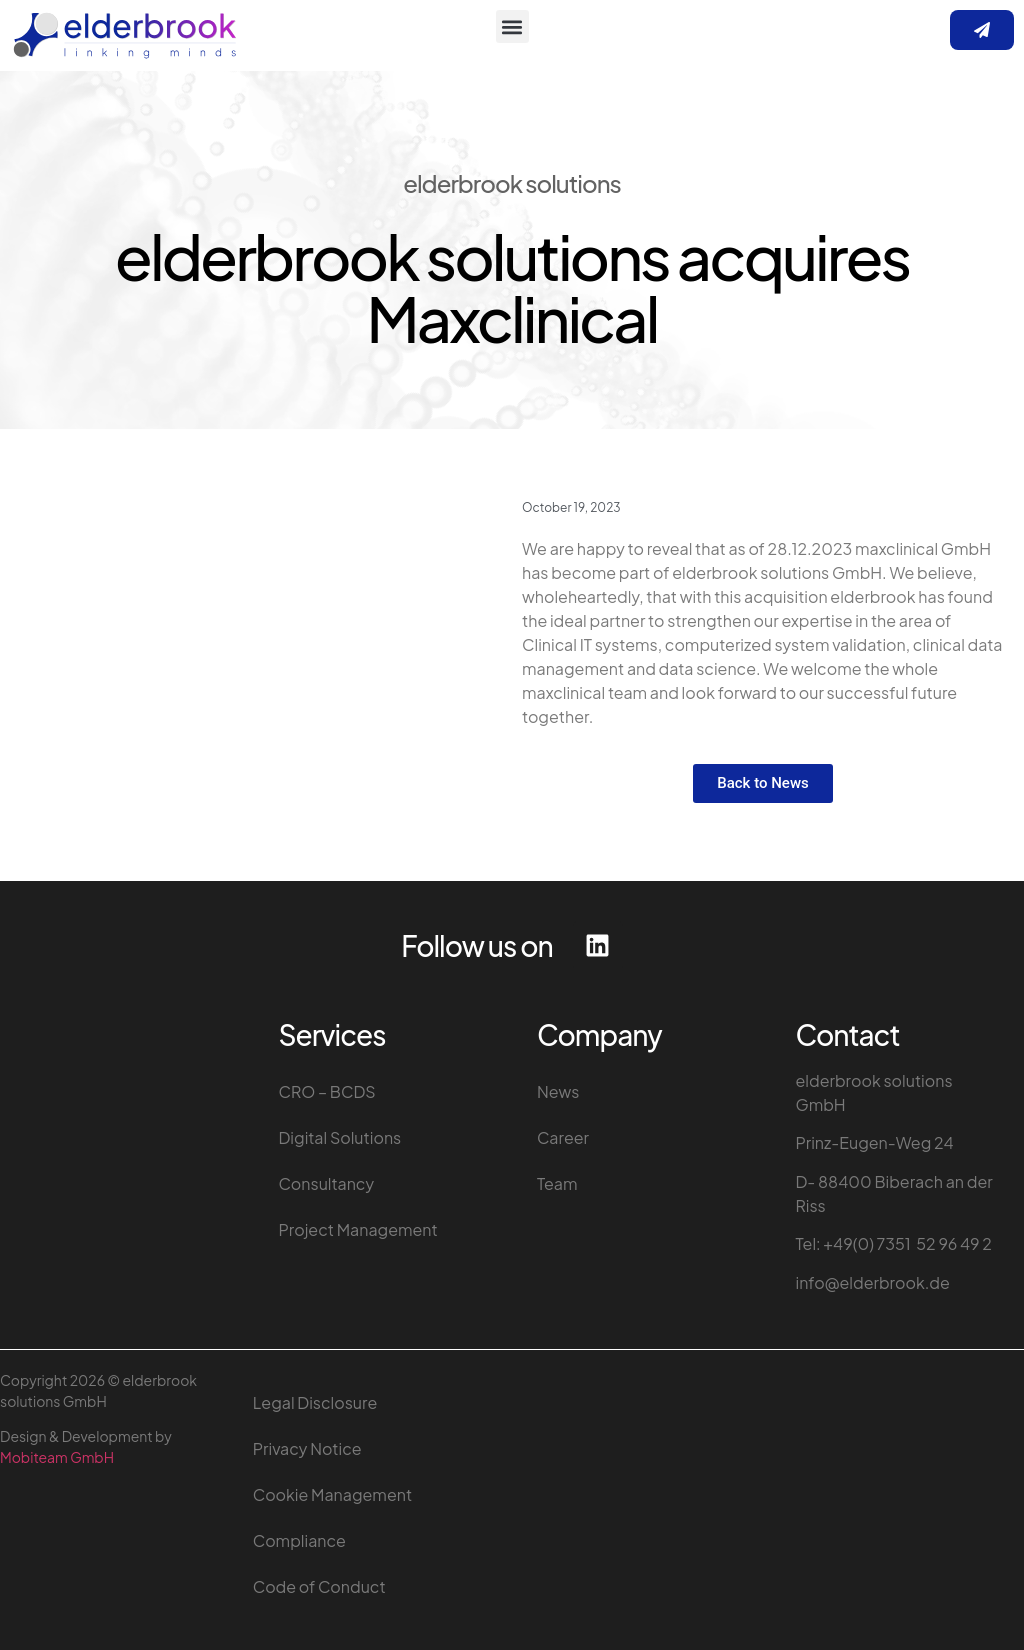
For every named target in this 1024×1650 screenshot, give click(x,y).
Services (332, 1034)
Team (557, 1183)
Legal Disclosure (315, 1402)
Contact (848, 1034)
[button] (512, 26)
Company (599, 1034)
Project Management (358, 1229)
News (558, 1091)
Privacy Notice (307, 1448)
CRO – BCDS (327, 1091)
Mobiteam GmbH (57, 1457)
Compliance (299, 1540)
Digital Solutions (340, 1137)
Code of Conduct (319, 1586)
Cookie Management (332, 1494)
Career (563, 1137)
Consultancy (327, 1183)
